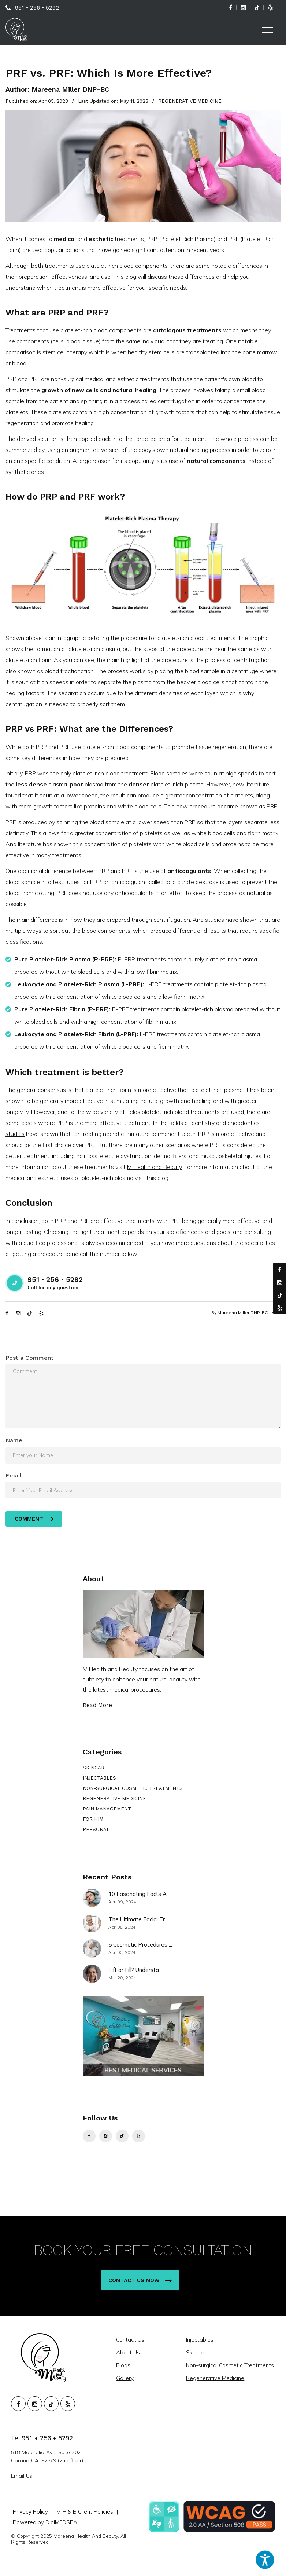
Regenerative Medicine (216, 2378)
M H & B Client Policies (84, 2511)
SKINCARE (95, 1768)
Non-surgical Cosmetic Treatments (231, 2365)
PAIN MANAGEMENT (107, 1809)
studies (214, 919)
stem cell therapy (64, 352)
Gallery (126, 2378)
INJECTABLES (99, 1778)
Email (13, 1475)
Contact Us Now (140, 2280)
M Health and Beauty (154, 1166)
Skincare (198, 2352)
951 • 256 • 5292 (37, 7)
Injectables (201, 2339)
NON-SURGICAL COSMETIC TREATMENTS (133, 1788)
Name (13, 1440)
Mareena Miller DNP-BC (70, 89)
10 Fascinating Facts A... (139, 1893)
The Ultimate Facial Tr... (138, 1919)
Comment (34, 1519)
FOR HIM (93, 1819)
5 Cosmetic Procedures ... (140, 1944)
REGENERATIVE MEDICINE (190, 101)
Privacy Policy (30, 2511)
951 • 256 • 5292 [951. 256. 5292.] (47, 2438)
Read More (97, 1705)
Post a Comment (29, 1357)
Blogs (124, 2365)
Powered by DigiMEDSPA (45, 2522)
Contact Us (131, 2339)
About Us (129, 2352)
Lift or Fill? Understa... (135, 1969)
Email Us (21, 2476)
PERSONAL (96, 1829)
